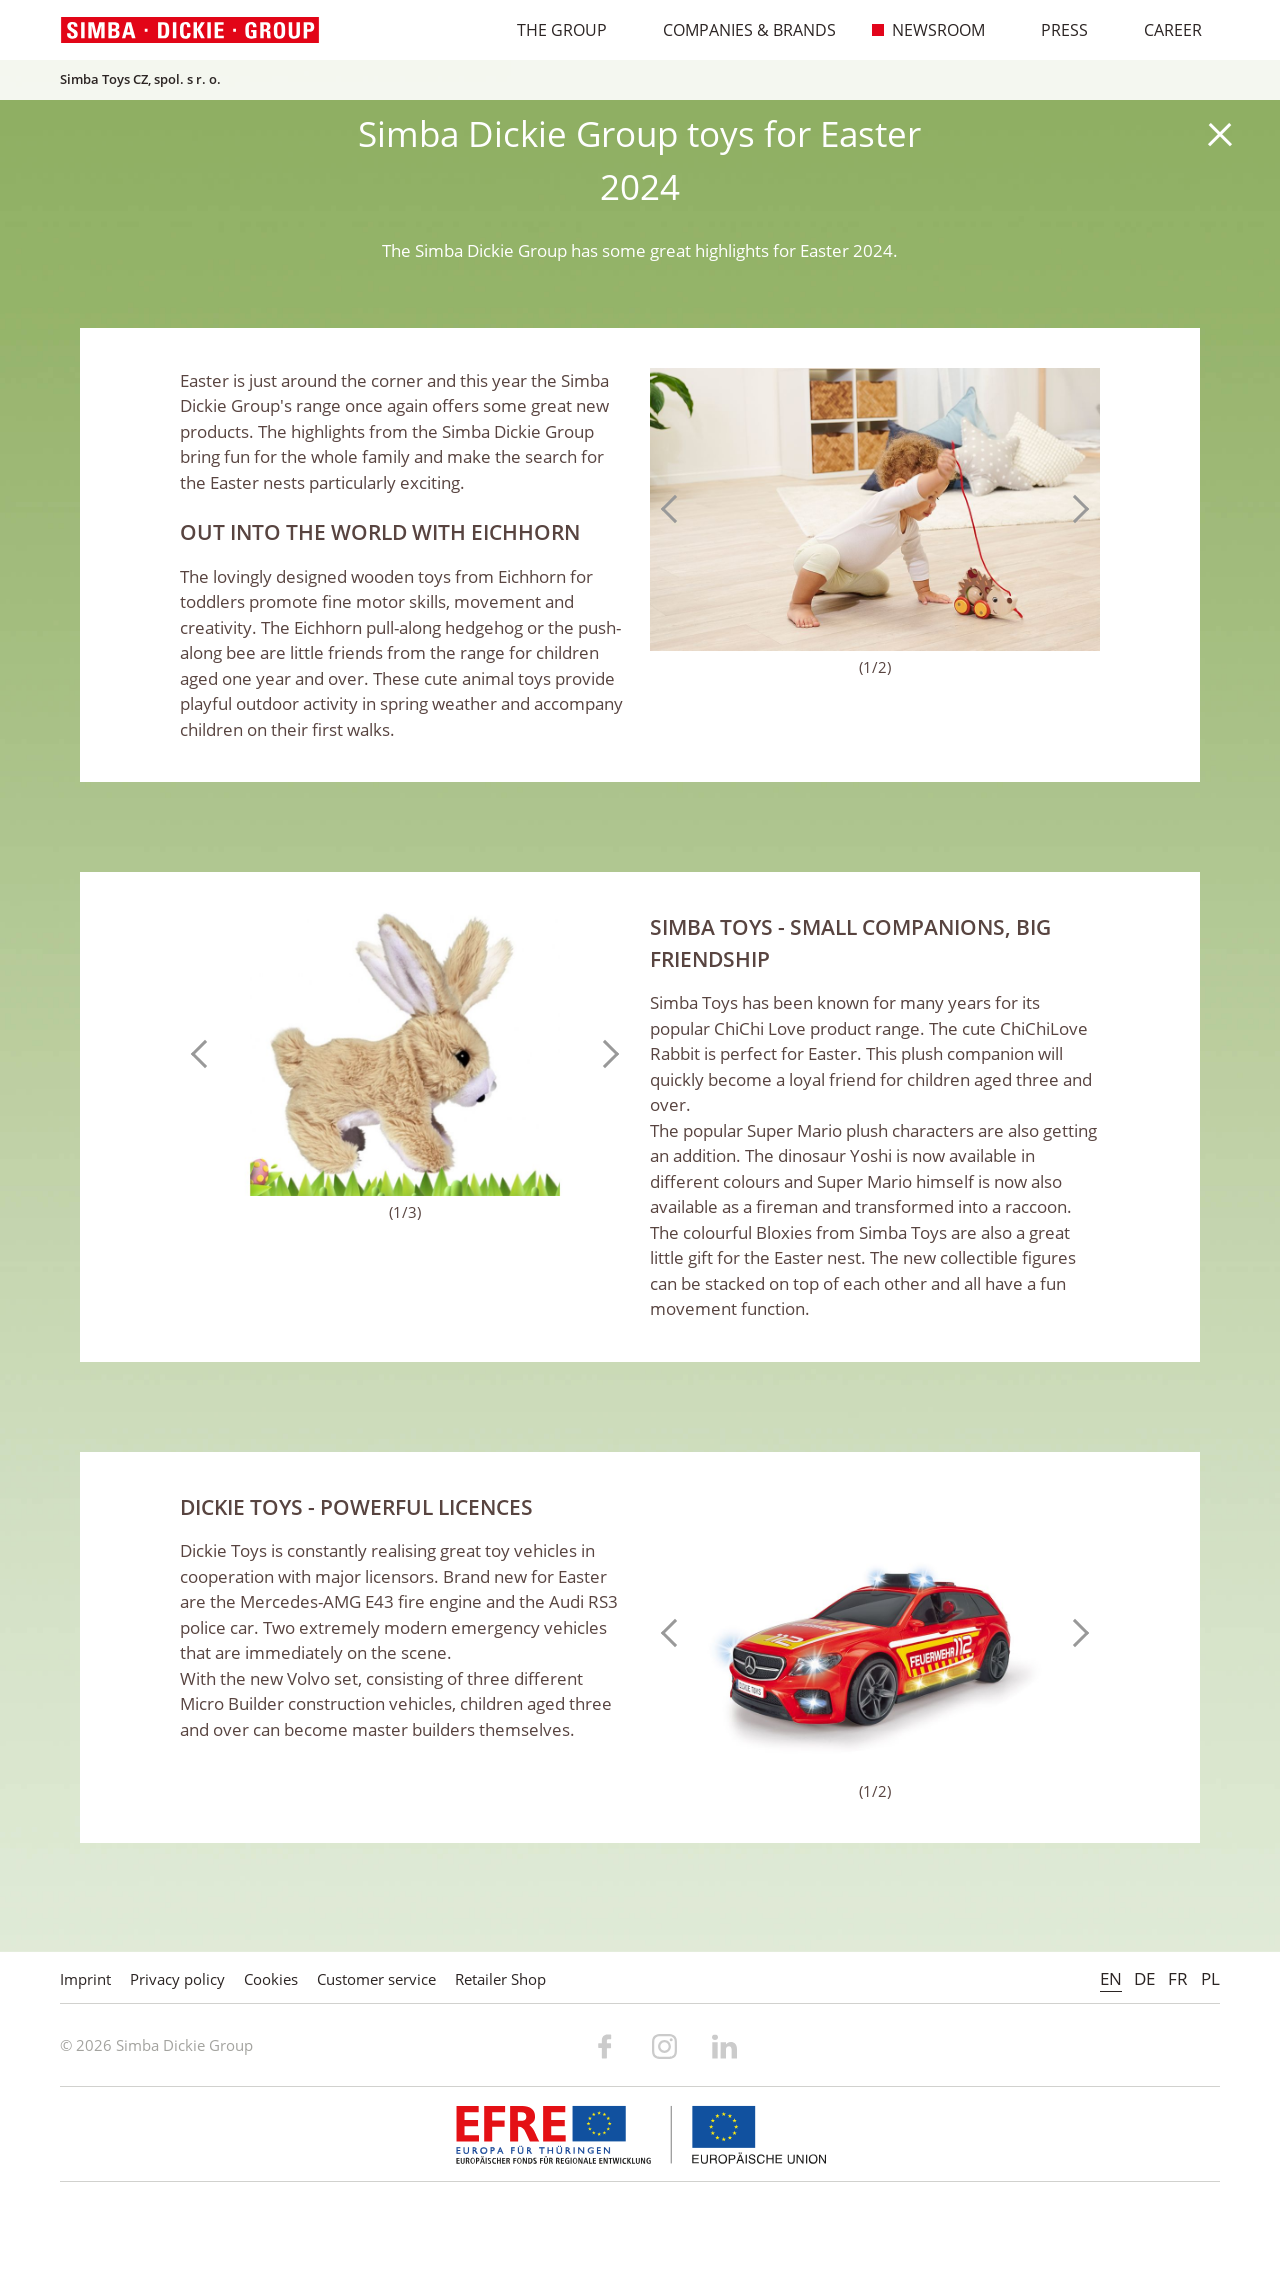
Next (1075, 509)
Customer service (376, 1979)
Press (1054, 30)
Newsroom (928, 30)
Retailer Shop (500, 1979)
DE (1144, 1978)
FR (1178, 1978)
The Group (551, 30)
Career (1162, 30)
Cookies (271, 1979)
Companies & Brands (739, 30)
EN (1111, 1978)
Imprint (85, 1979)
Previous (675, 509)
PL (1210, 1978)
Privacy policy (177, 1979)
